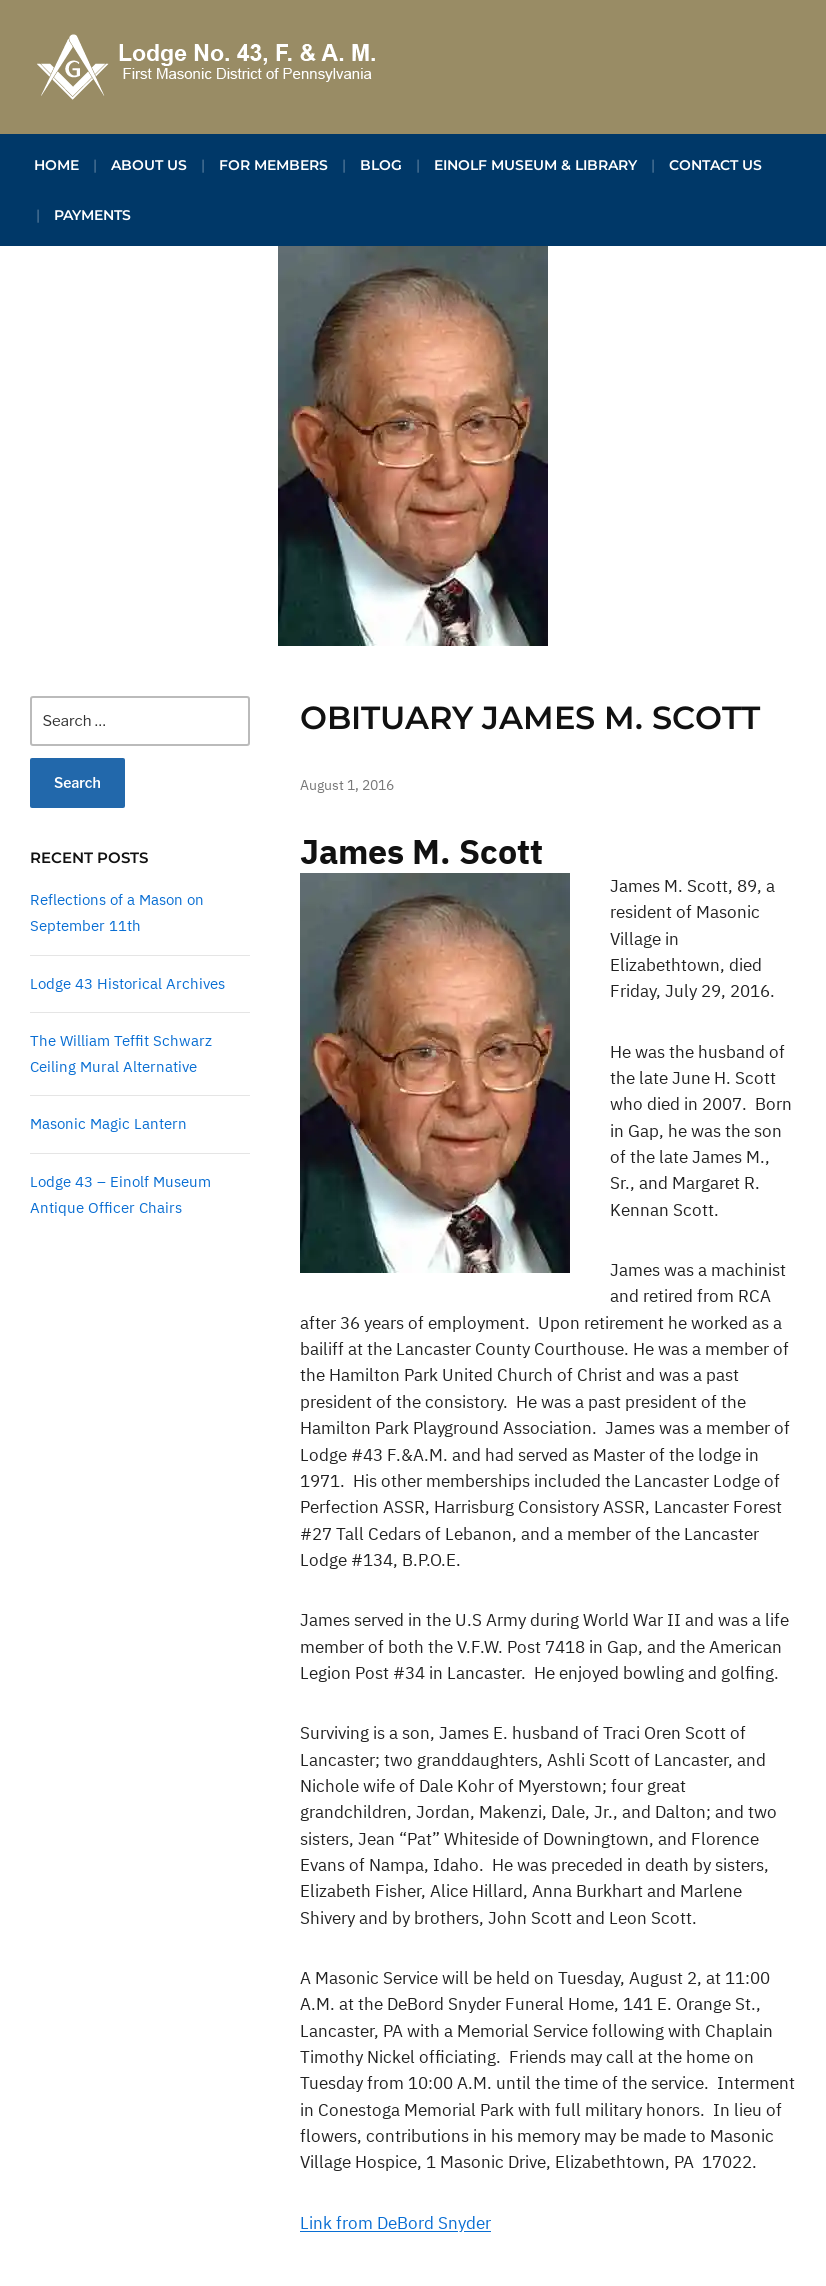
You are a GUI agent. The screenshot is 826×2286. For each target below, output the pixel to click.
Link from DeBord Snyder (395, 2223)
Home (56, 165)
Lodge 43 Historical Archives (127, 983)
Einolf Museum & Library (535, 165)
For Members (273, 165)
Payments (92, 215)
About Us (149, 165)
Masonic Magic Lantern (108, 1123)
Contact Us (715, 165)
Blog (381, 165)
